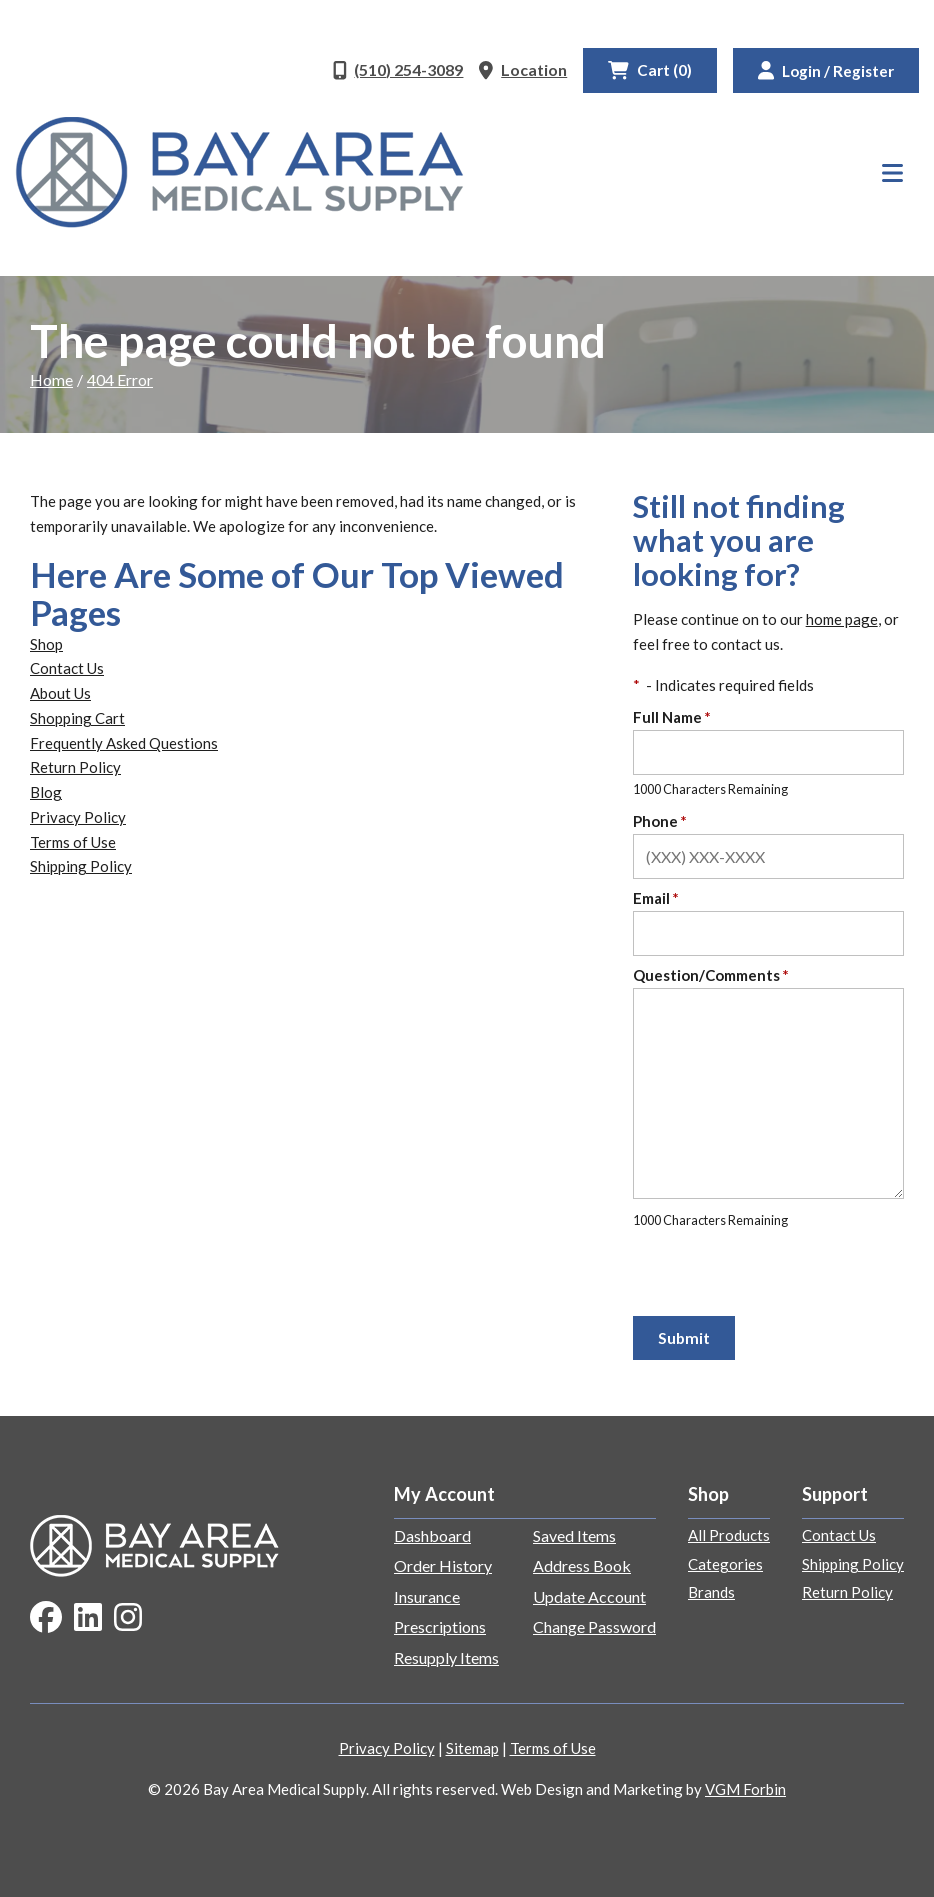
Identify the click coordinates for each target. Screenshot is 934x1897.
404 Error (120, 379)
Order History (443, 1565)
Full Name (672, 717)
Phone (660, 821)
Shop (46, 644)
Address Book (582, 1565)
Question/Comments (711, 975)
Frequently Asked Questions (124, 743)
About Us (60, 693)
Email (656, 898)
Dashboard (432, 1535)
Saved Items (574, 1535)
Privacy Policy (78, 817)
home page (842, 619)
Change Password (594, 1626)
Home (51, 379)
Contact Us (67, 668)
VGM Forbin (745, 1789)
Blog (46, 792)
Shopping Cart (77, 718)
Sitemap (472, 1748)
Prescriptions (440, 1626)
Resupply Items (446, 1657)
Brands (711, 1592)
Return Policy (75, 767)
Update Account (589, 1596)
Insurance (427, 1596)
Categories (725, 1564)
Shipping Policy (81, 866)
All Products (729, 1535)
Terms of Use (73, 842)
